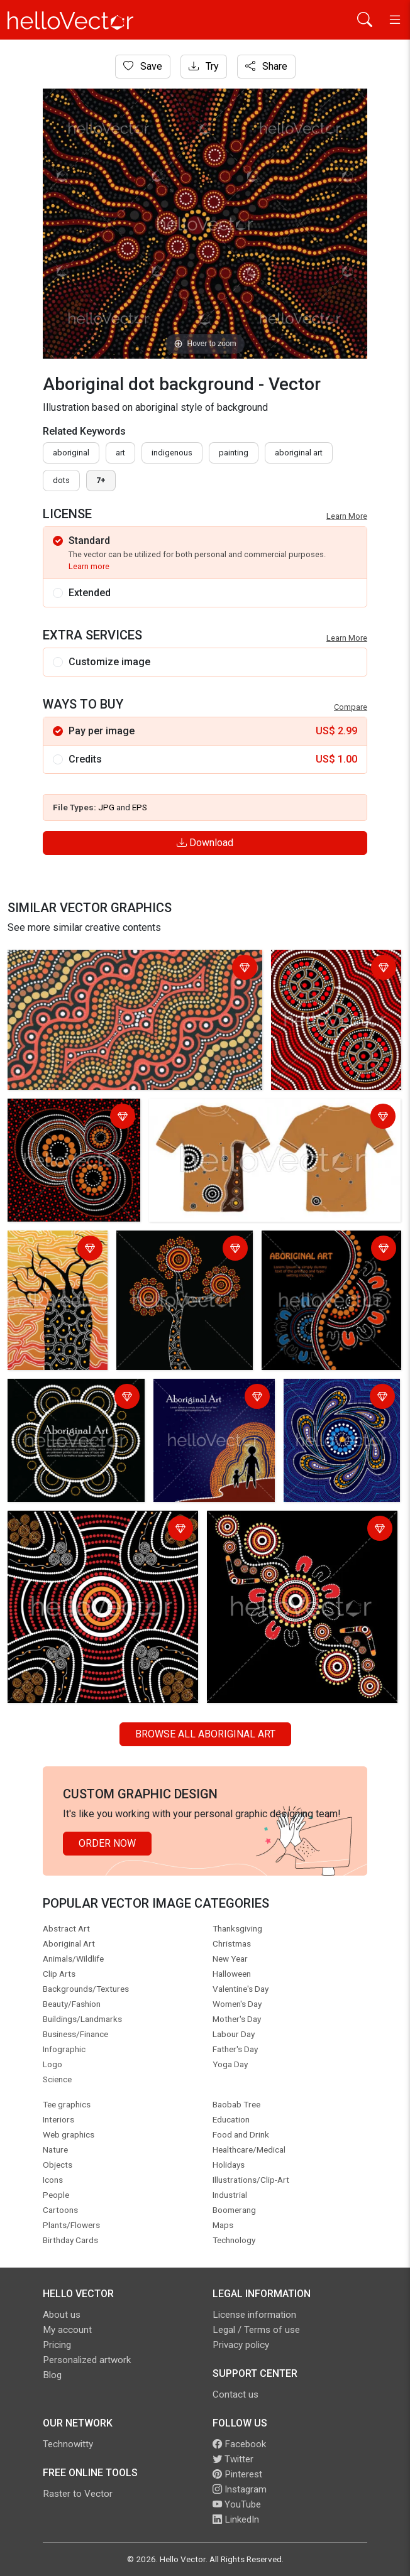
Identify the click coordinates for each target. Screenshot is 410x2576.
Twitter (233, 2459)
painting (233, 452)
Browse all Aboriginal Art (205, 1734)
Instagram (240, 2489)
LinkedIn (236, 2519)
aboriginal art (299, 452)
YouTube (237, 2504)
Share (266, 66)
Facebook (239, 2444)
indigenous (172, 452)
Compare (350, 707)
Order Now (107, 1843)
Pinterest (237, 2474)
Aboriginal (71, 452)
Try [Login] (204, 66)
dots (61, 480)
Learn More (346, 516)
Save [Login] (142, 66)
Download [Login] (205, 843)
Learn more (89, 566)
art (120, 452)
